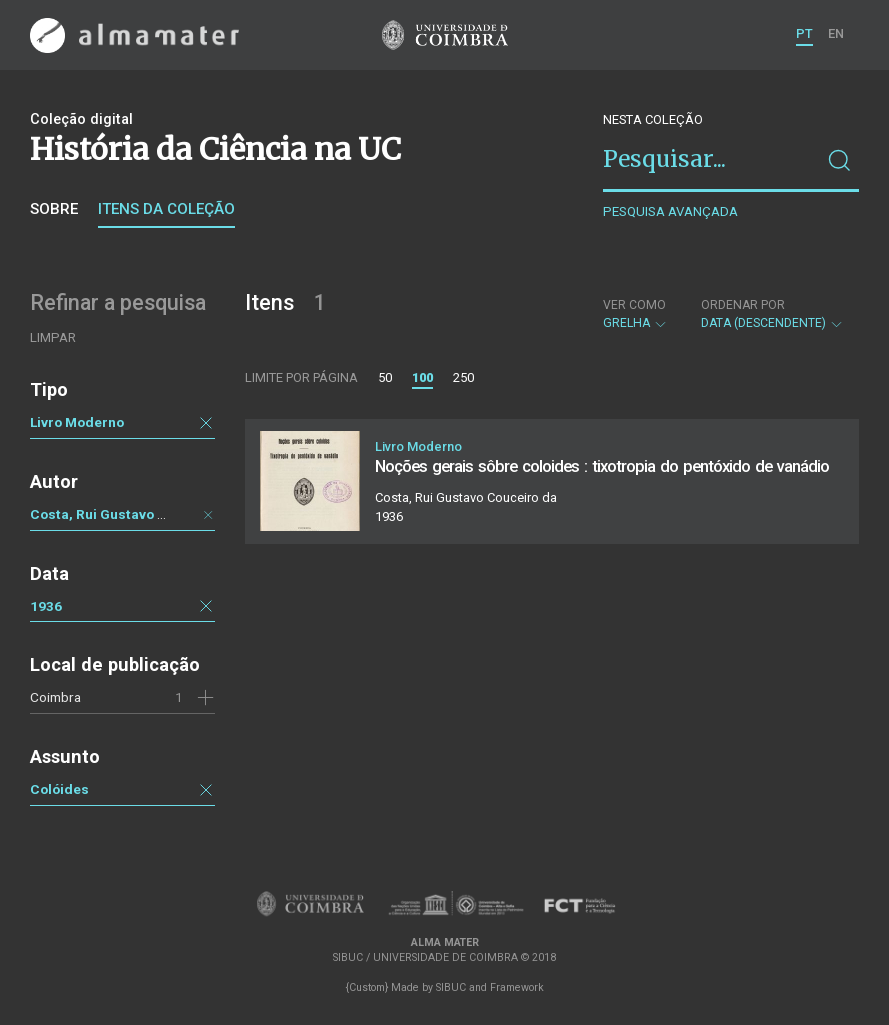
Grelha (635, 314)
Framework (517, 987)
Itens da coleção (166, 209)
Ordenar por (743, 305)
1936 (46, 606)
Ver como (634, 305)
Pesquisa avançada (670, 211)
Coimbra (55, 697)
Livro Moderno (77, 422)
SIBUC (451, 987)
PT (804, 33)
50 (385, 377)
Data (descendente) (772, 314)
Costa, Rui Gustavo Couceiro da (133, 514)
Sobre (54, 209)
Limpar (53, 337)
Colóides (59, 789)
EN (836, 33)
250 (463, 377)
